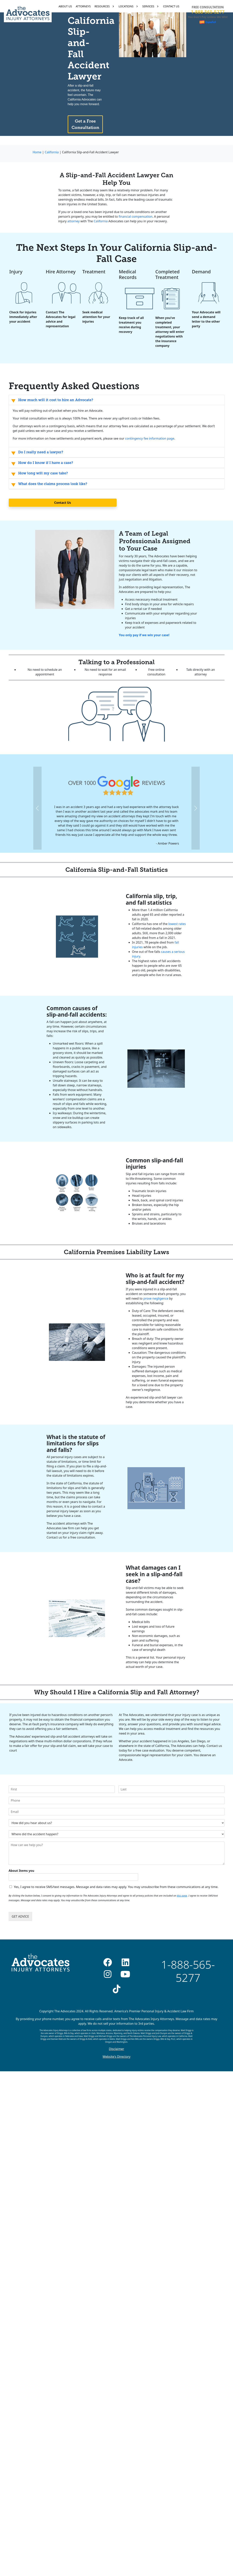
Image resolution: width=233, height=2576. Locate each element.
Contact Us (62, 479)
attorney (73, 197)
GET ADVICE (20, 1892)
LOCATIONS (126, 13)
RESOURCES (102, 13)
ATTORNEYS (83, 13)
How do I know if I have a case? (45, 438)
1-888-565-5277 (207, 12)
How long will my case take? (43, 449)
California (52, 128)
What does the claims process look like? (52, 460)
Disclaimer (116, 2025)
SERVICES (148, 13)
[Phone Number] (116, 1776)
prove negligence (155, 1274)
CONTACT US (171, 13)
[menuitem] (208, 22)
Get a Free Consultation (51, 103)
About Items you (21, 1847)
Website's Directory (117, 2032)
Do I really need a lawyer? (40, 428)
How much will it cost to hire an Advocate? (55, 376)
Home (37, 128)
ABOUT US (65, 13)
